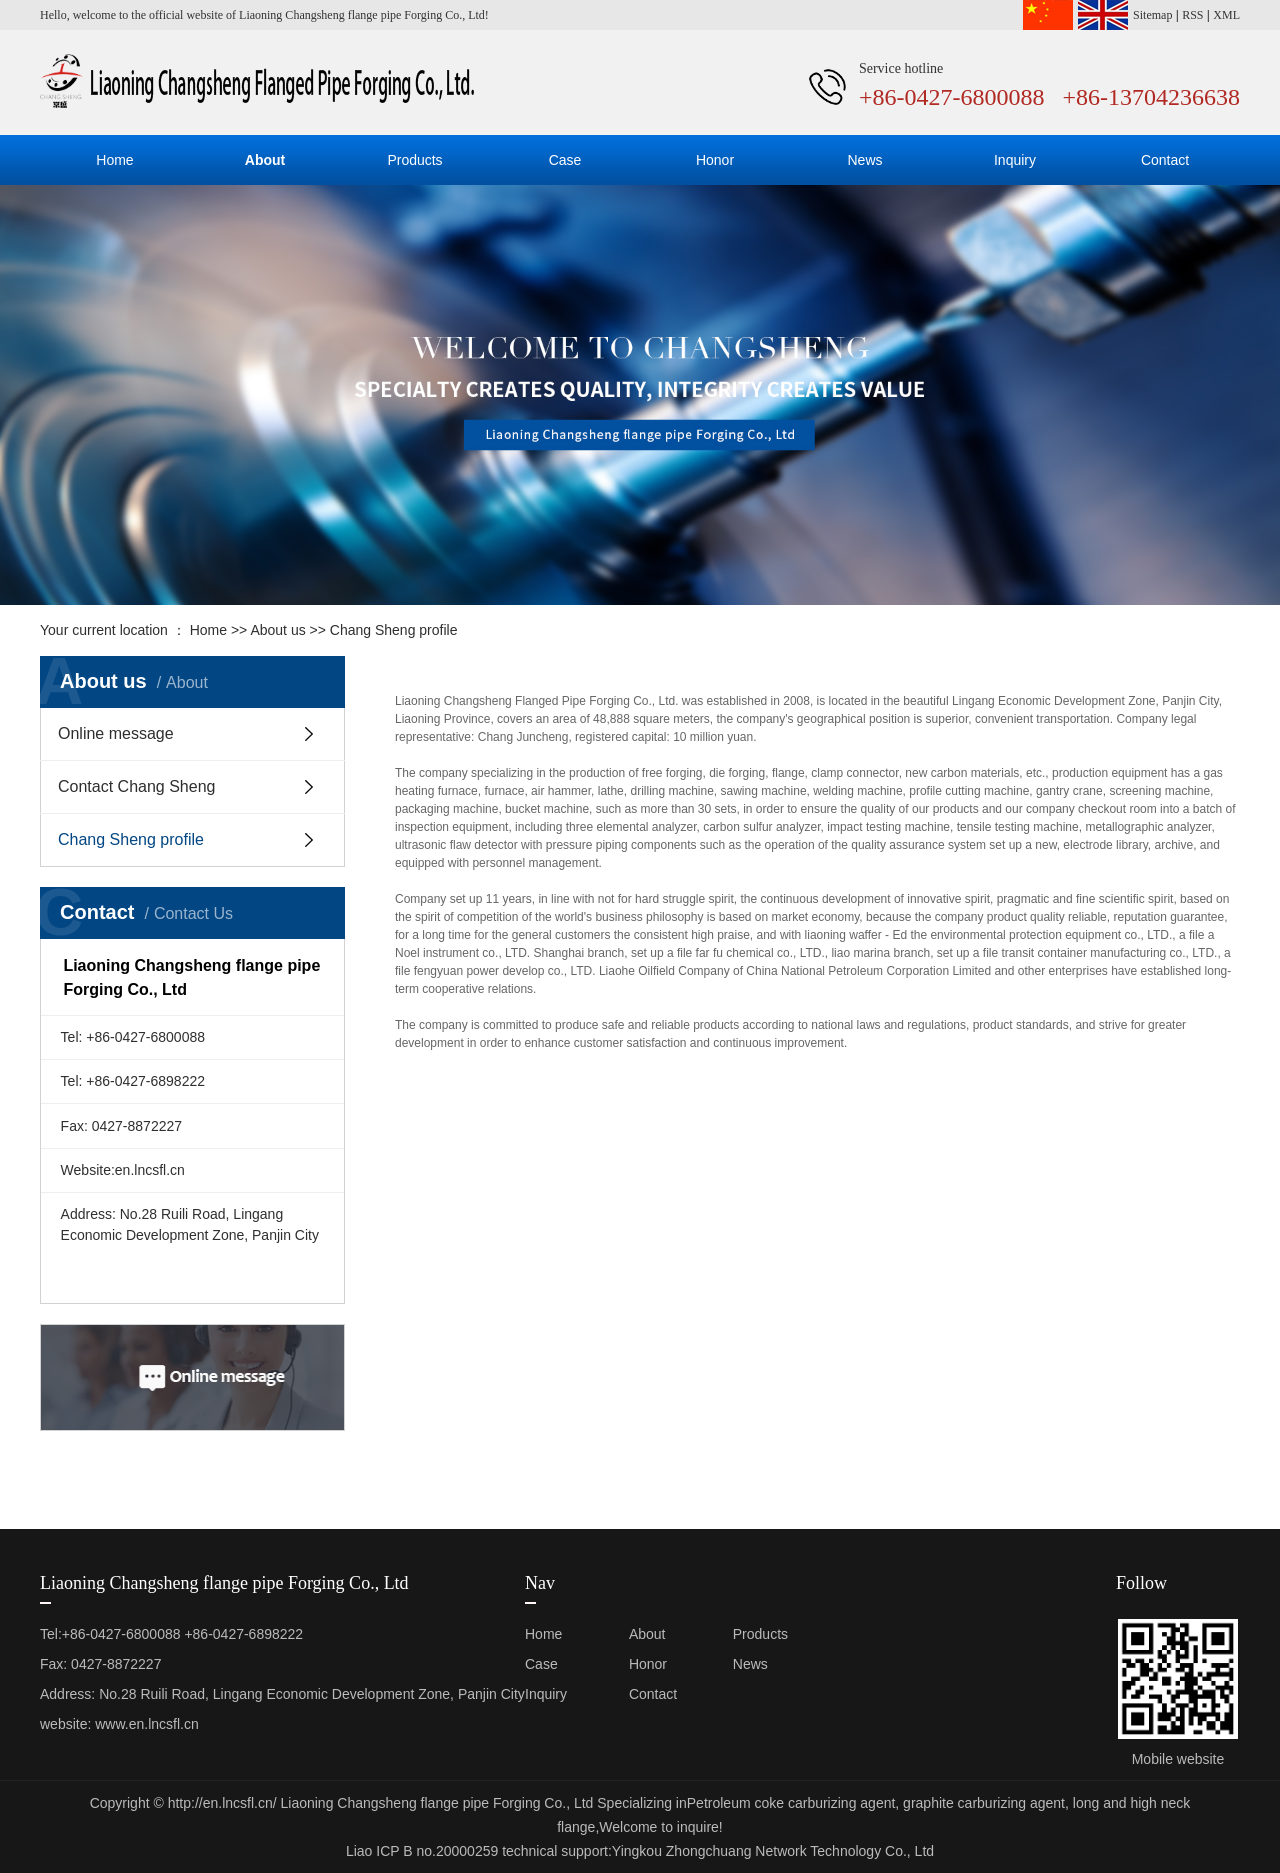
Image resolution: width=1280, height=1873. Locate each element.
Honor (715, 160)
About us (277, 630)
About (265, 160)
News (864, 160)
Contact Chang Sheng (136, 786)
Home (114, 160)
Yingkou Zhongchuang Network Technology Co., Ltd (773, 1851)
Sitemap (1152, 15)
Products (414, 160)
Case (565, 160)
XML (1226, 15)
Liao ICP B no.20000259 (422, 1851)
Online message (116, 733)
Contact (1165, 160)
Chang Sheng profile (131, 839)
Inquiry (1015, 160)
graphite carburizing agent (982, 1803)
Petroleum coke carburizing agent (791, 1803)
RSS (1192, 15)
